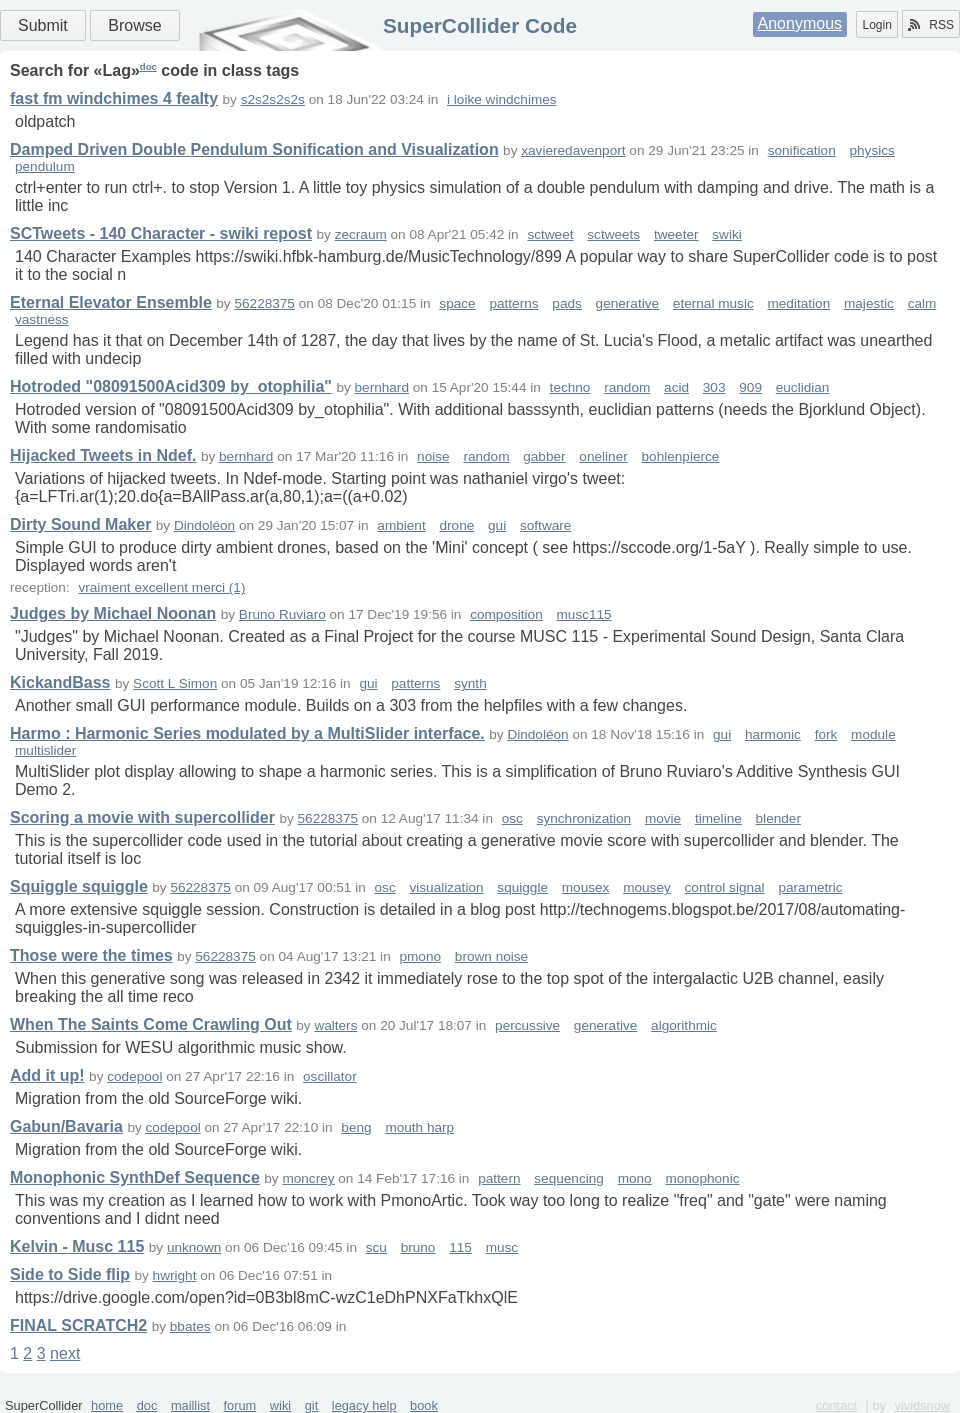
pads (566, 303)
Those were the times (91, 955)
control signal (725, 887)
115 (460, 1247)
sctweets (613, 234)
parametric (810, 887)
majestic (869, 303)
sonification (802, 150)
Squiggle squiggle (79, 886)
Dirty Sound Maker (80, 524)
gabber (544, 456)
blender (778, 818)
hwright (175, 1275)
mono (635, 1178)
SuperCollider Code (480, 25)
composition (506, 614)
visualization (446, 887)
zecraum (361, 234)
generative (627, 303)
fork (826, 734)
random (627, 387)
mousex (586, 887)
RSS (931, 25)
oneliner (603, 456)
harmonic (773, 734)
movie (663, 818)
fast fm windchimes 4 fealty (114, 98)
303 (714, 387)
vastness (42, 319)
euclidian (803, 387)
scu (376, 1247)
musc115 (584, 614)
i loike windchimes (502, 99)
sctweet (550, 234)
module (873, 734)
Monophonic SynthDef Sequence (135, 1177)
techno (570, 387)
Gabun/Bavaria (66, 1126)
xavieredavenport (573, 150)
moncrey (308, 1178)
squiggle (522, 887)
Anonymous (800, 23)
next (65, 1353)
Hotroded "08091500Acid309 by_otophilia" (171, 386)
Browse (134, 25)
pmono (420, 956)
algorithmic (684, 1025)
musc (502, 1247)
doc (148, 66)
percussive (527, 1025)
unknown (194, 1247)
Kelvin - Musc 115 (77, 1246)
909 (750, 387)
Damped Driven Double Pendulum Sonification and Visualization (254, 149)
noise (433, 456)
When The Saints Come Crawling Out (151, 1024)
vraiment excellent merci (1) (161, 587)
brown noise (491, 956)
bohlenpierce (681, 456)
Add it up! (47, 1075)
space (457, 303)
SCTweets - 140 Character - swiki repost (161, 233)
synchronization (584, 818)
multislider (45, 750)
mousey (647, 887)
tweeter (676, 234)
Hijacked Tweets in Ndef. (103, 455)
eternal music (713, 303)
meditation (798, 303)
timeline (718, 818)
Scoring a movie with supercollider (142, 817)
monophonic (702, 1178)
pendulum (45, 166)
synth (470, 683)
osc (512, 818)
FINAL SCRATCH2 (78, 1325)
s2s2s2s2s (273, 99)
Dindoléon (204, 525)
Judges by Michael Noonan (113, 613)
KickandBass (60, 682)
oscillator (330, 1076)
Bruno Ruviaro (282, 614)
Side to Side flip (70, 1274)
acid (676, 387)
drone (456, 525)
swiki (726, 234)
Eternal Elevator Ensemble (111, 302)
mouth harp (419, 1127)
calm (922, 303)
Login (876, 25)
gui (497, 525)
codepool (134, 1076)
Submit (43, 25)
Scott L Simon (175, 683)
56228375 (264, 303)
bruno (418, 1247)
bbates (190, 1326)
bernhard (382, 387)
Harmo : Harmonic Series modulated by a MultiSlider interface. (247, 733)
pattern (499, 1178)
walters (335, 1025)
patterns (513, 303)
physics (872, 150)
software (545, 525)
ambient (401, 525)
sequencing (569, 1178)
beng (356, 1127)
